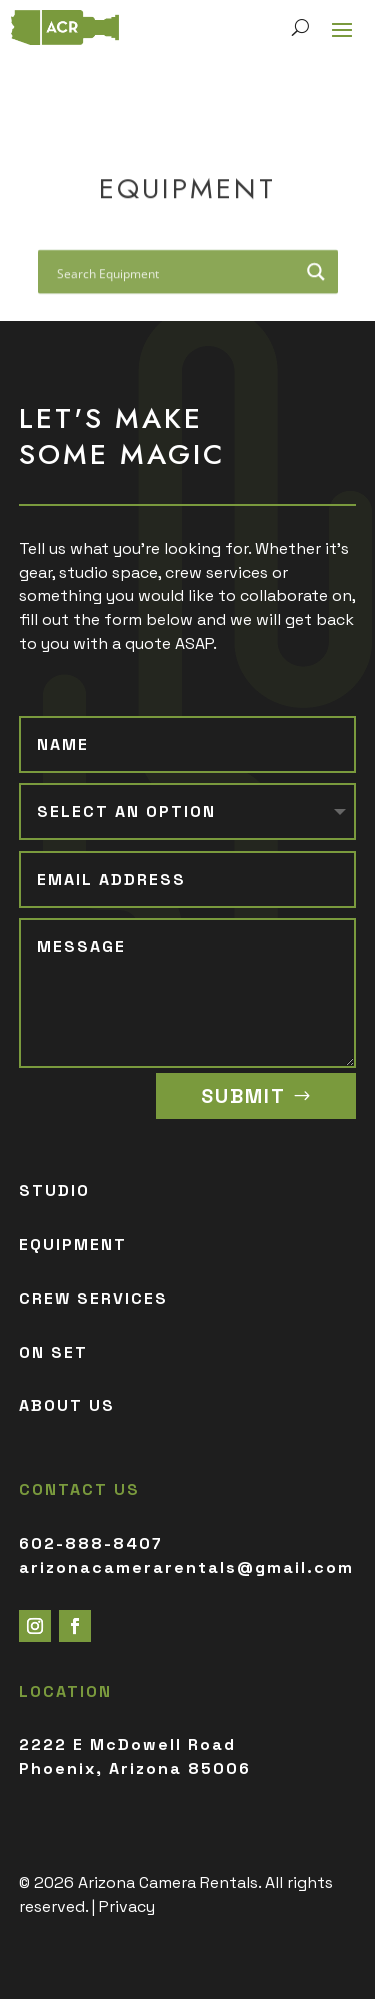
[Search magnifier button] (316, 274)
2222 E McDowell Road (127, 1744)
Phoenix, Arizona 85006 (135, 1768)
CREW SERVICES (93, 1298)
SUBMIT (243, 1096)
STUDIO (54, 1190)
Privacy (127, 1906)
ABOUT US (67, 1405)
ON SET (53, 1352)
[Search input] (175, 274)
